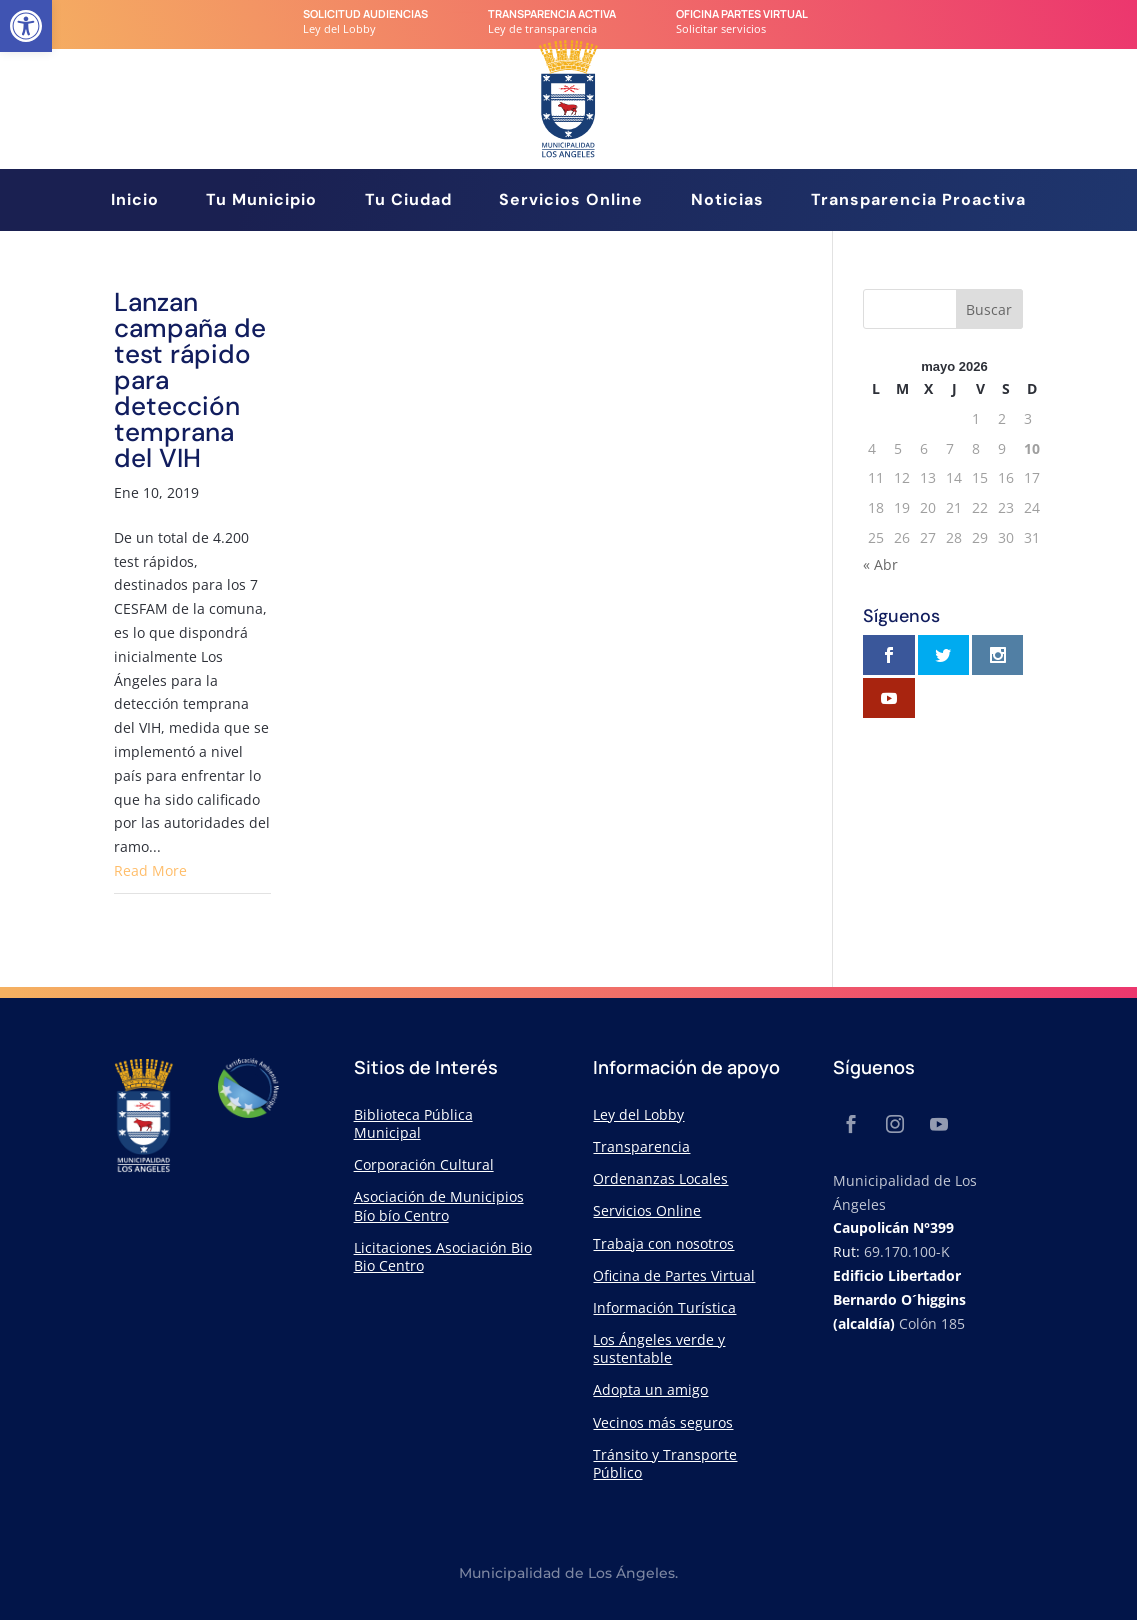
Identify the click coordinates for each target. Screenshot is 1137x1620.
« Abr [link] (880, 564)
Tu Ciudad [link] (408, 201)
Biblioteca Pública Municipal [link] (413, 1123)
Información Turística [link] (664, 1307)
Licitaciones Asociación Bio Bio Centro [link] (443, 1256)
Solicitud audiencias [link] (365, 13)
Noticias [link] (727, 201)
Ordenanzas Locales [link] (660, 1178)
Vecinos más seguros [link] (663, 1422)
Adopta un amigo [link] (650, 1389)
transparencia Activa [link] (552, 13)
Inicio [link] (135, 201)
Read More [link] (150, 870)
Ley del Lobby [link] (638, 1114)
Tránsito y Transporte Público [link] (665, 1463)
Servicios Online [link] (571, 201)
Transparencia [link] (641, 1146)
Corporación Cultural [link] (424, 1164)
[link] (26, 26)
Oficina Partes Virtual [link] (742, 13)
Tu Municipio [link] (261, 201)
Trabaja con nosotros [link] (663, 1243)
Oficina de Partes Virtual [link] (674, 1275)
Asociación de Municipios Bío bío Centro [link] (439, 1205)
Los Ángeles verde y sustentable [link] (659, 1348)
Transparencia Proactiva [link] (918, 201)
